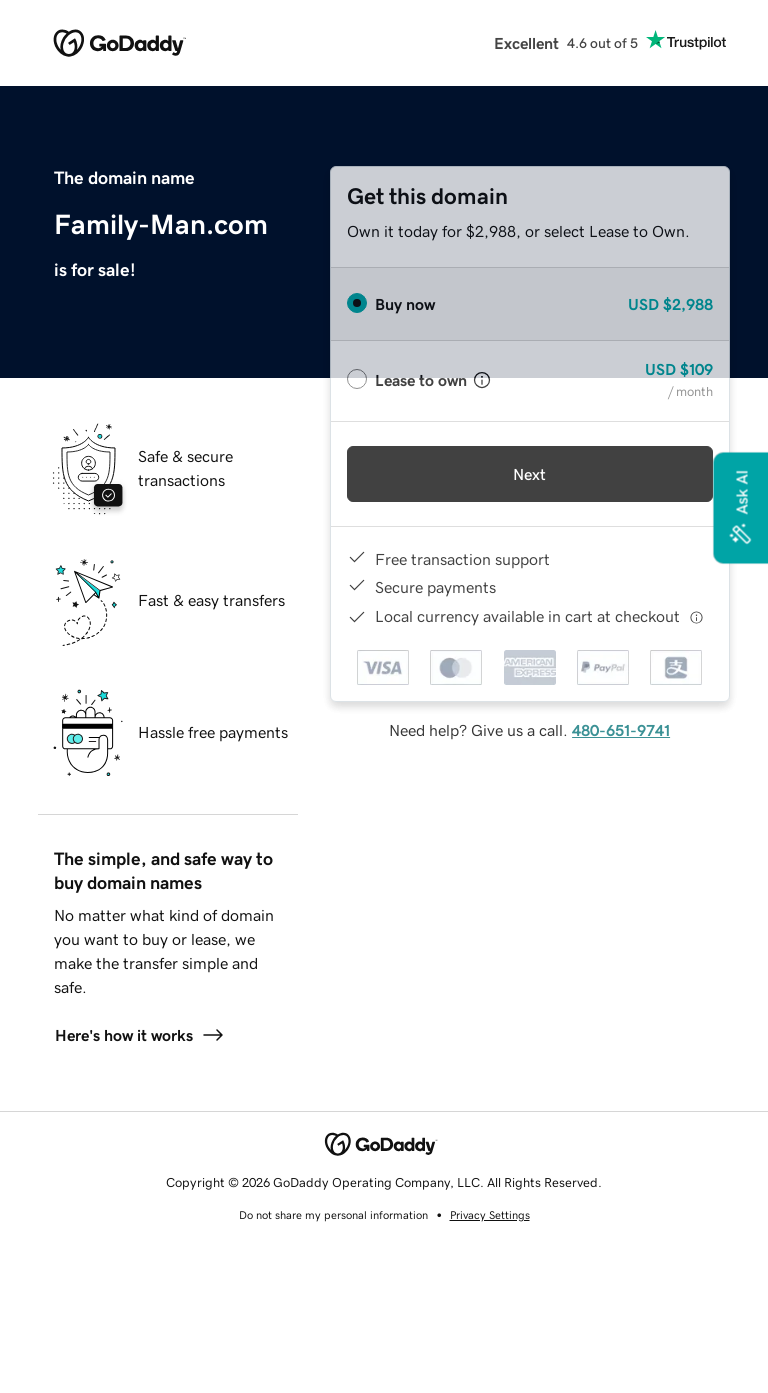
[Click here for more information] (696, 616)
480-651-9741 (621, 730)
